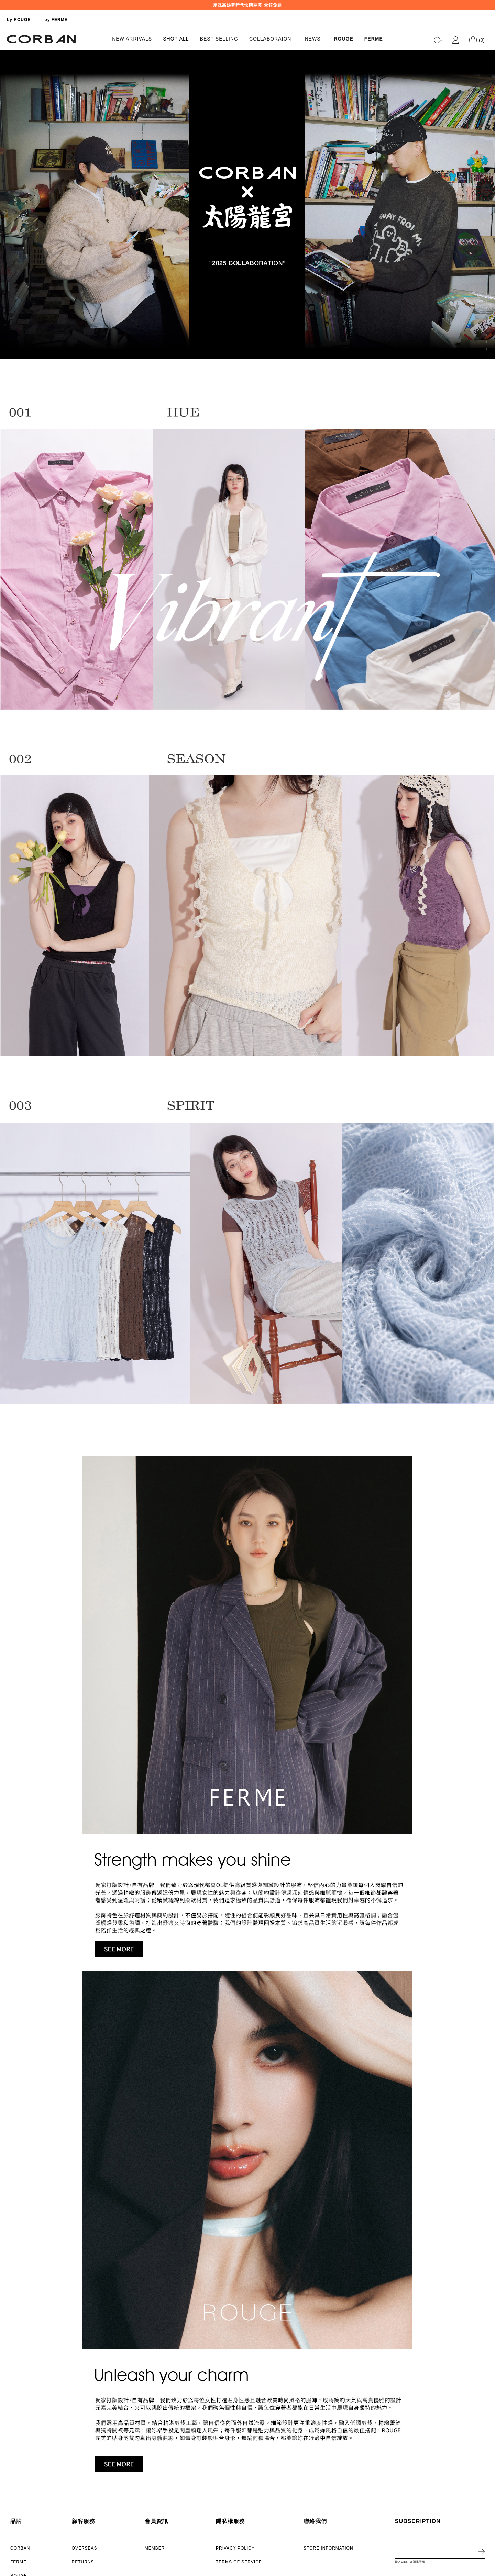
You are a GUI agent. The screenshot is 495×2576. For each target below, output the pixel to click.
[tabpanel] (247, 204)
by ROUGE (19, 19)
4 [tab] (486, 314)
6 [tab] (486, 328)
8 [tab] (486, 342)
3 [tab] (486, 307)
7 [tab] (486, 335)
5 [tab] (486, 321)
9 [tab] (486, 348)
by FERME (55, 19)
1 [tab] (486, 294)
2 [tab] (486, 300)
